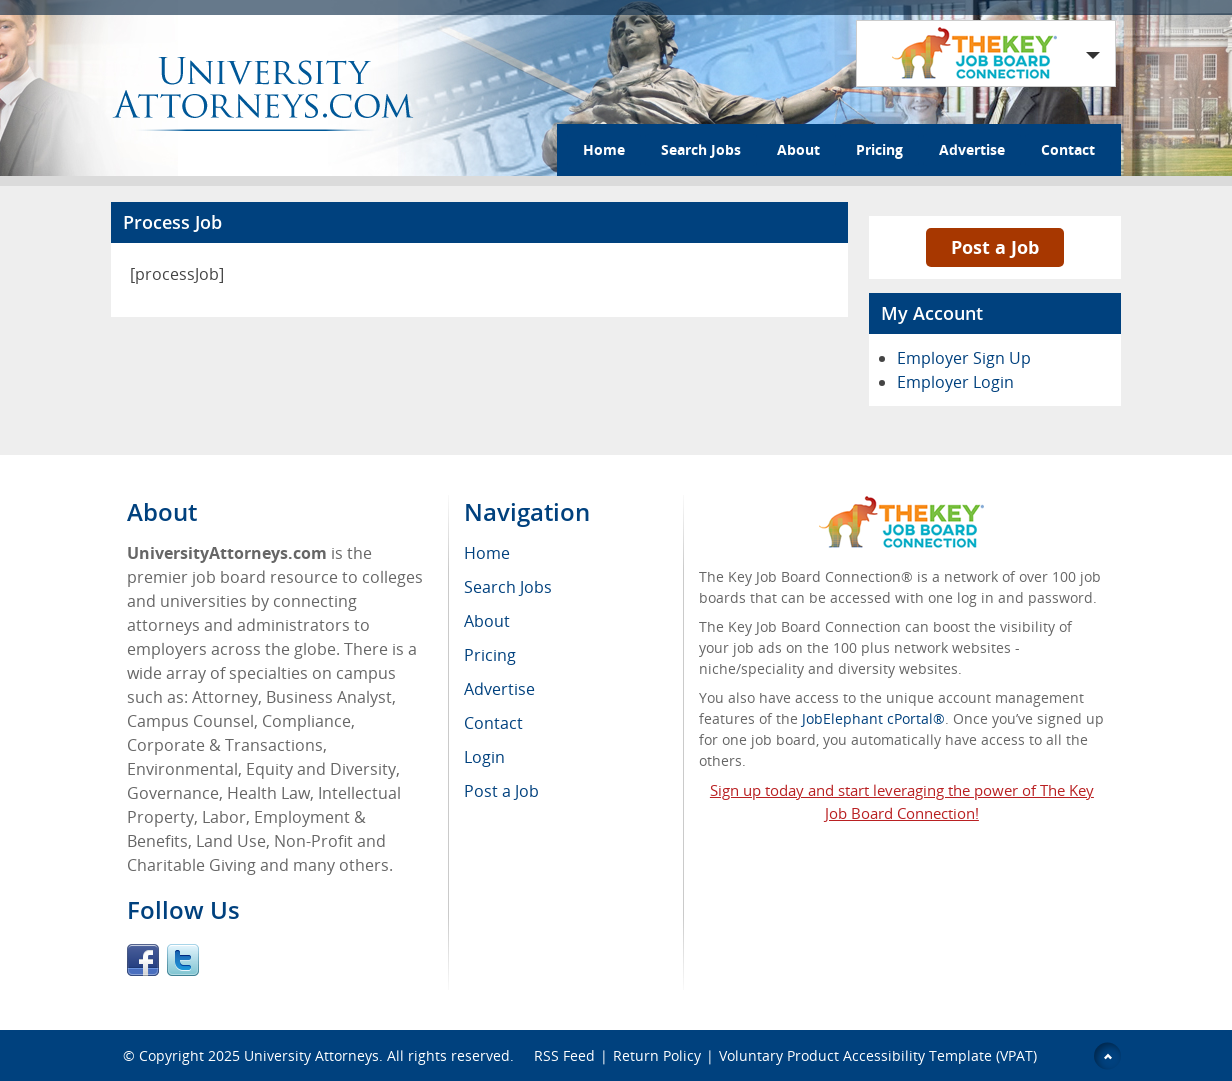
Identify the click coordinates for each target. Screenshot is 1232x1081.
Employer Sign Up (964, 358)
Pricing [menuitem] (490, 655)
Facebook (143, 960)
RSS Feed (564, 1055)
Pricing (879, 149)
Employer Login (955, 382)
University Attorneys (311, 1055)
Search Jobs (701, 149)
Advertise (972, 149)
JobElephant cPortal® (873, 718)
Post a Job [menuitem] (501, 791)
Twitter (183, 960)
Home (604, 149)
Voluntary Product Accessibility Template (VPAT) (878, 1055)
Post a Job (995, 247)
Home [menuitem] (487, 553)
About (798, 149)
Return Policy (657, 1055)
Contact (1068, 149)
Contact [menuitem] (493, 723)
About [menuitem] (487, 621)
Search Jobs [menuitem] (508, 587)
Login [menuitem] (484, 757)
